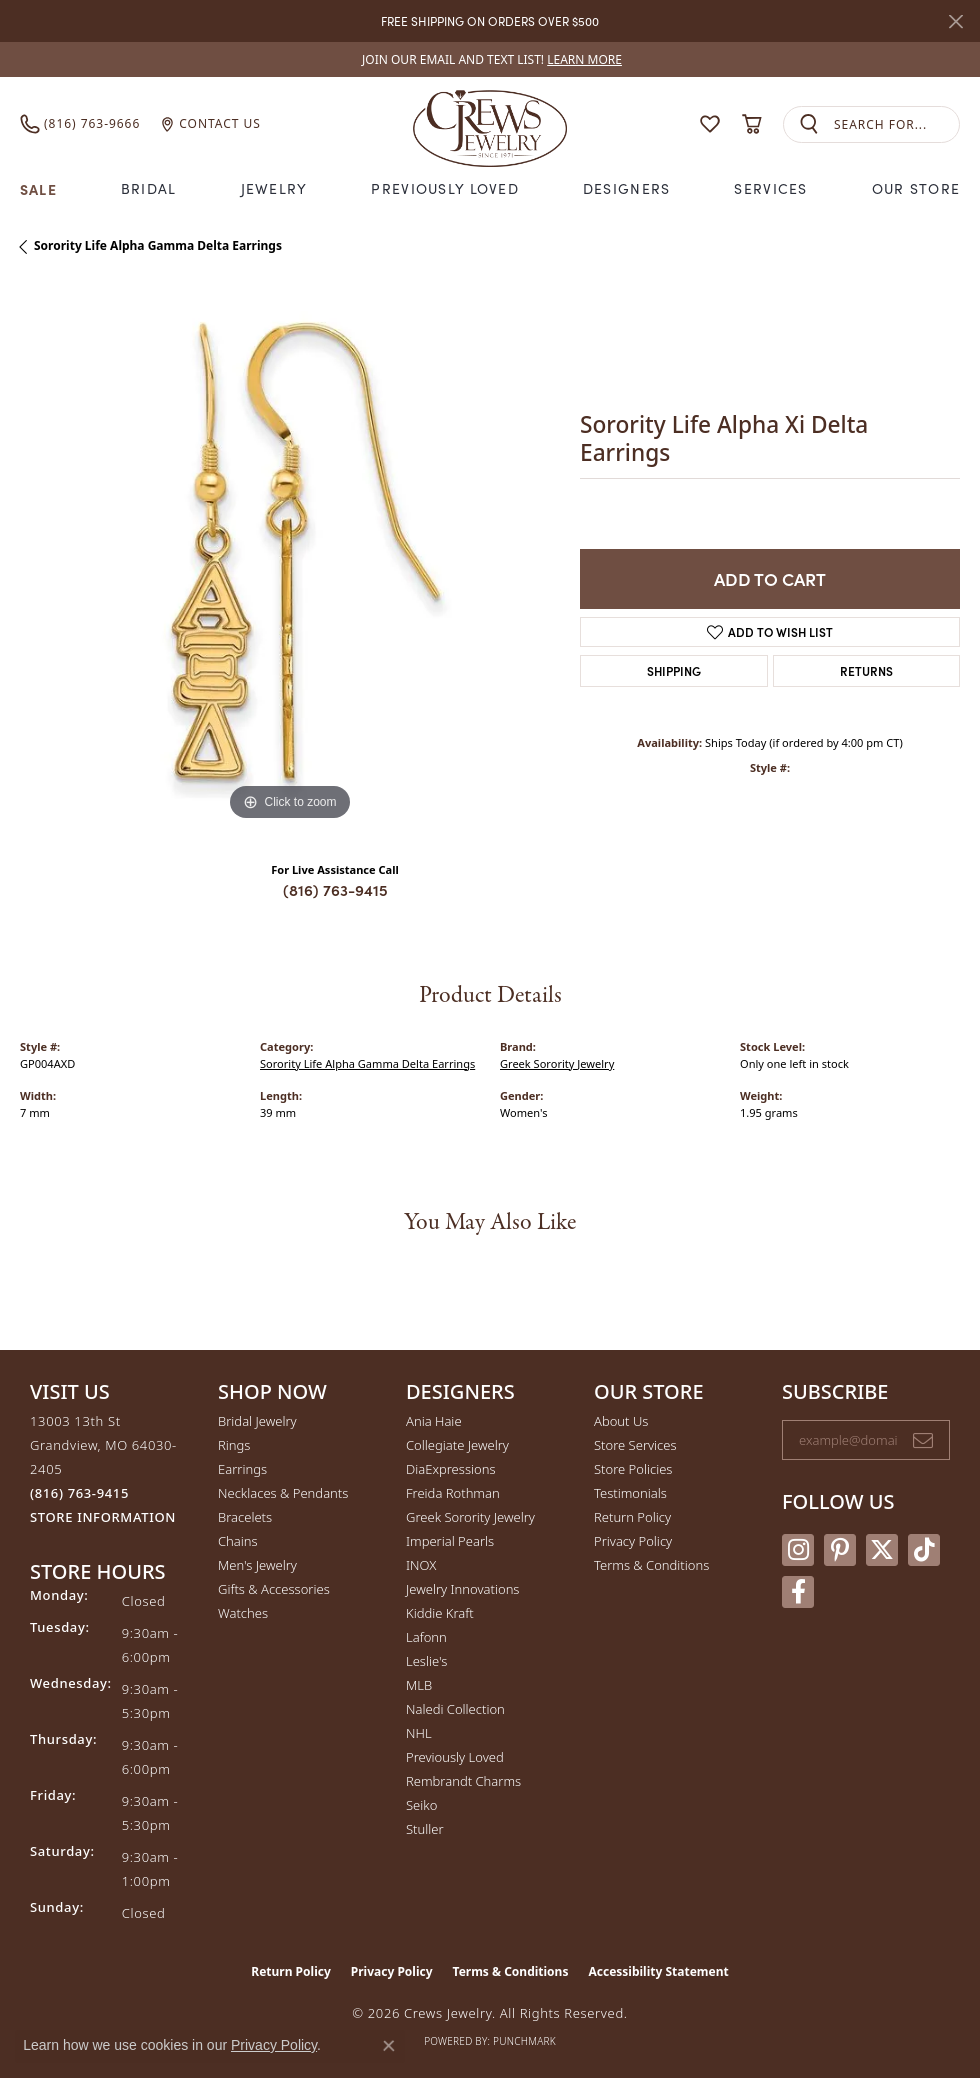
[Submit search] (809, 124)
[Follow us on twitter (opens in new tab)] (882, 1550)
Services (770, 188)
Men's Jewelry (257, 1565)
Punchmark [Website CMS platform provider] (524, 2041)
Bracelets (245, 1517)
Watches (243, 1613)
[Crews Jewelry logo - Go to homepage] (490, 124)
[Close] (955, 21)
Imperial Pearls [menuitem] (450, 1541)
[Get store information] (103, 1517)
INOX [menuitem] (421, 1565)
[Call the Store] (79, 1493)
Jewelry (274, 188)
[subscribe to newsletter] (923, 1440)
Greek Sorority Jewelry (557, 1063)
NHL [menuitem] (419, 1733)
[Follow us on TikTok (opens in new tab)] (924, 1550)
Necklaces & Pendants (283, 1493)
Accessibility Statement (658, 1971)
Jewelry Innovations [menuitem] (462, 1589)
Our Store (916, 188)
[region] (290, 556)
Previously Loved (444, 188)
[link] (490, 59)
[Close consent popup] (389, 2046)
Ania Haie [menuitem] (434, 1421)
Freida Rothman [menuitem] (453, 1493)
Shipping (674, 670)
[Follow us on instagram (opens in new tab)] (798, 1550)
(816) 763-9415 (335, 889)
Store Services (635, 1445)
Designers (627, 188)
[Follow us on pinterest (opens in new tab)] (840, 1550)
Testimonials (630, 1493)
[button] (710, 124)
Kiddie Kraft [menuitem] (440, 1613)
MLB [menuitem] (419, 1685)
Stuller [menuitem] (425, 1829)
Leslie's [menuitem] (426, 1661)
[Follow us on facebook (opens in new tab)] (798, 1592)
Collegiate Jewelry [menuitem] (457, 1445)
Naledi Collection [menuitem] (455, 1709)
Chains (238, 1541)
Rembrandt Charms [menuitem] (463, 1781)
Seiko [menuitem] (421, 1805)
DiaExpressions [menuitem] (450, 1469)
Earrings (242, 1469)
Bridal (149, 188)
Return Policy (632, 1517)
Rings (234, 1445)
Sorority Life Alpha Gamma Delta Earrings (158, 245)
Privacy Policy (633, 1541)
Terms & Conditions (651, 1565)
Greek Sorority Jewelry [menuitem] (470, 1517)
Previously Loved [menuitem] (455, 1757)
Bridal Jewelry (257, 1421)
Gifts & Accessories (274, 1589)
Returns (866, 670)
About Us (621, 1421)
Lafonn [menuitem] (426, 1637)
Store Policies (633, 1469)
